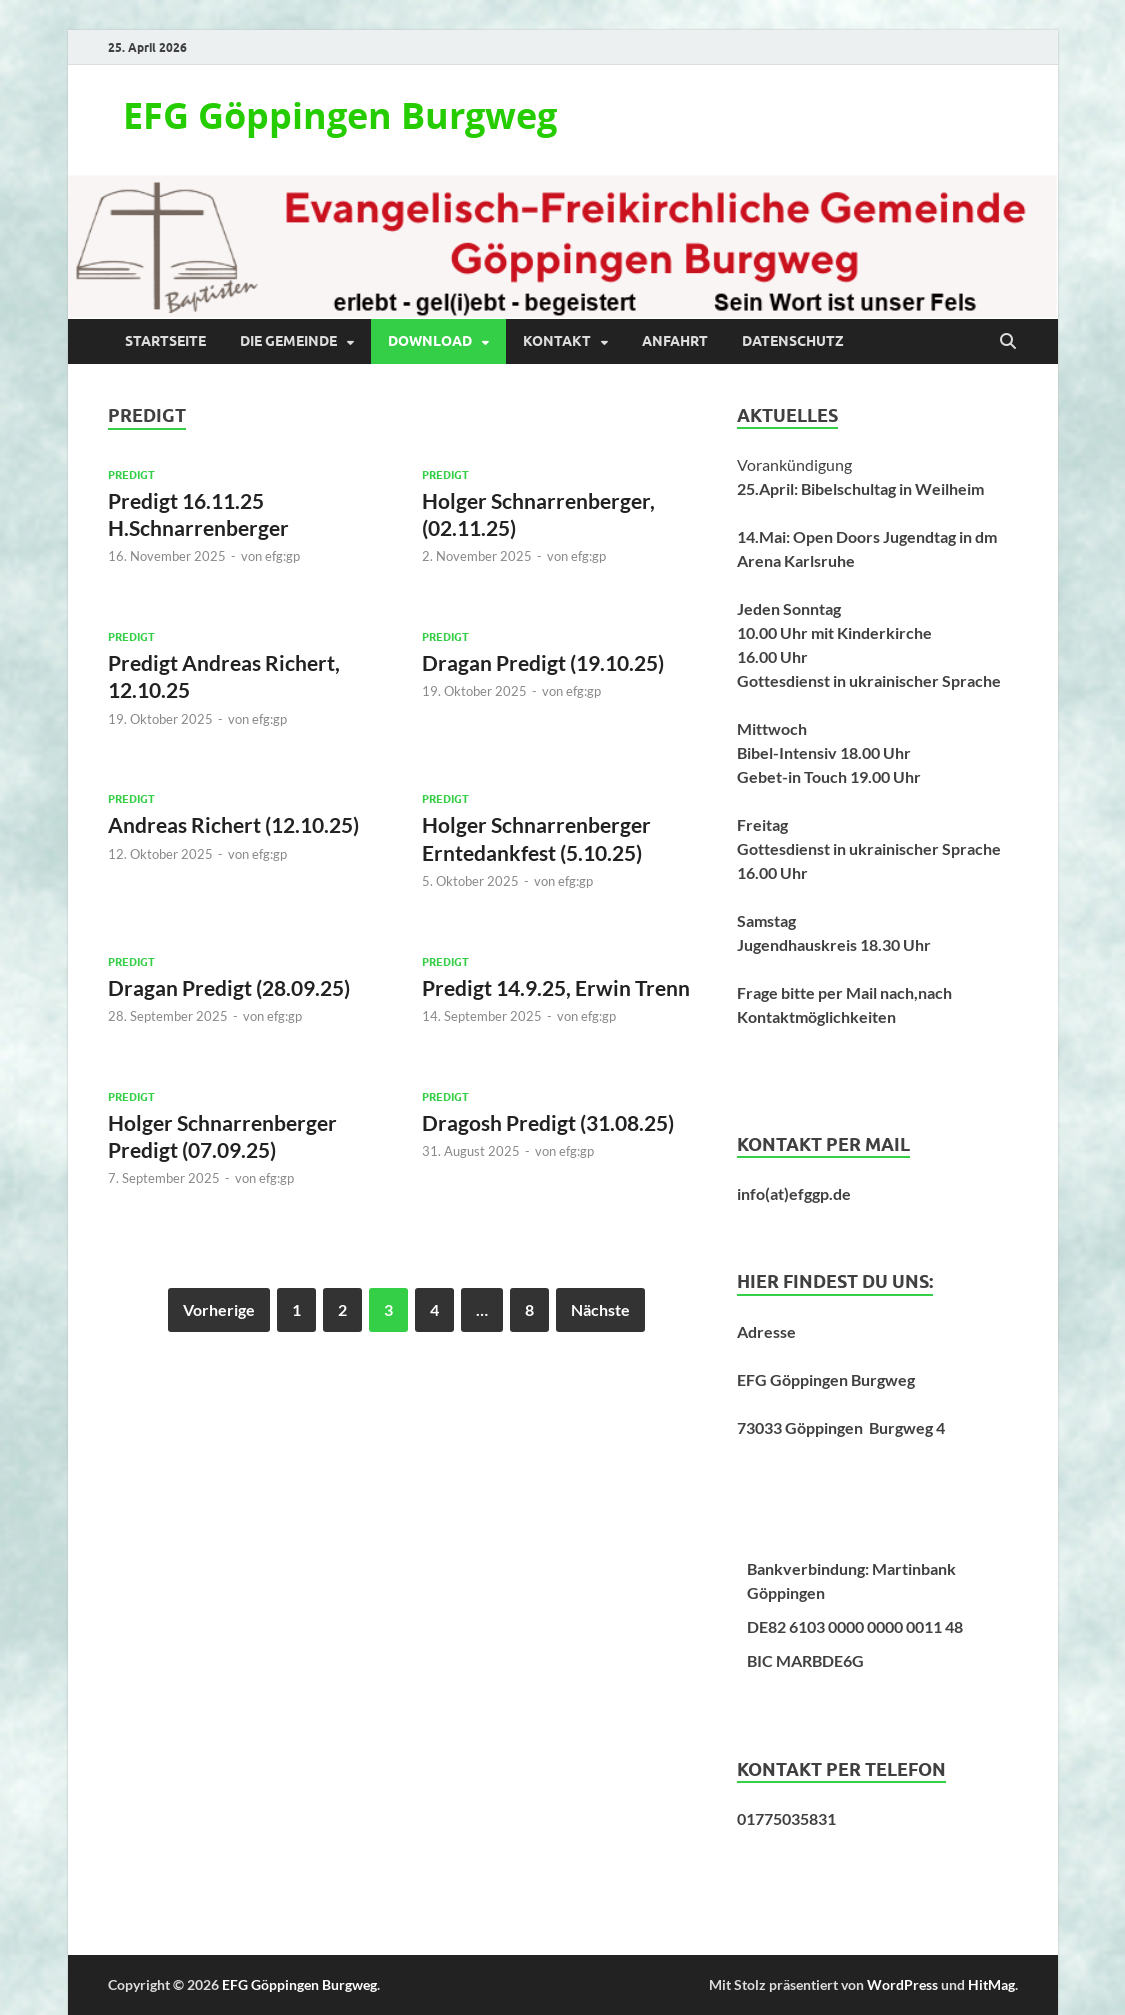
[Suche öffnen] (1008, 342)
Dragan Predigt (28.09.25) (229, 987)
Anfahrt (675, 341)
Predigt (131, 475)
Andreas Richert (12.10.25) (233, 824)
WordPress (902, 1984)
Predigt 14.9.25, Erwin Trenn (556, 987)
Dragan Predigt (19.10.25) (543, 662)
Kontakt (557, 341)
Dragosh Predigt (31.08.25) (548, 1122)
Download (430, 341)
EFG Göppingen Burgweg (340, 115)
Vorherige (219, 1309)
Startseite (165, 341)
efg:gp (282, 556)
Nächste (600, 1309)
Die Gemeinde (288, 341)
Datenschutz (793, 341)
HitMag (991, 1984)
